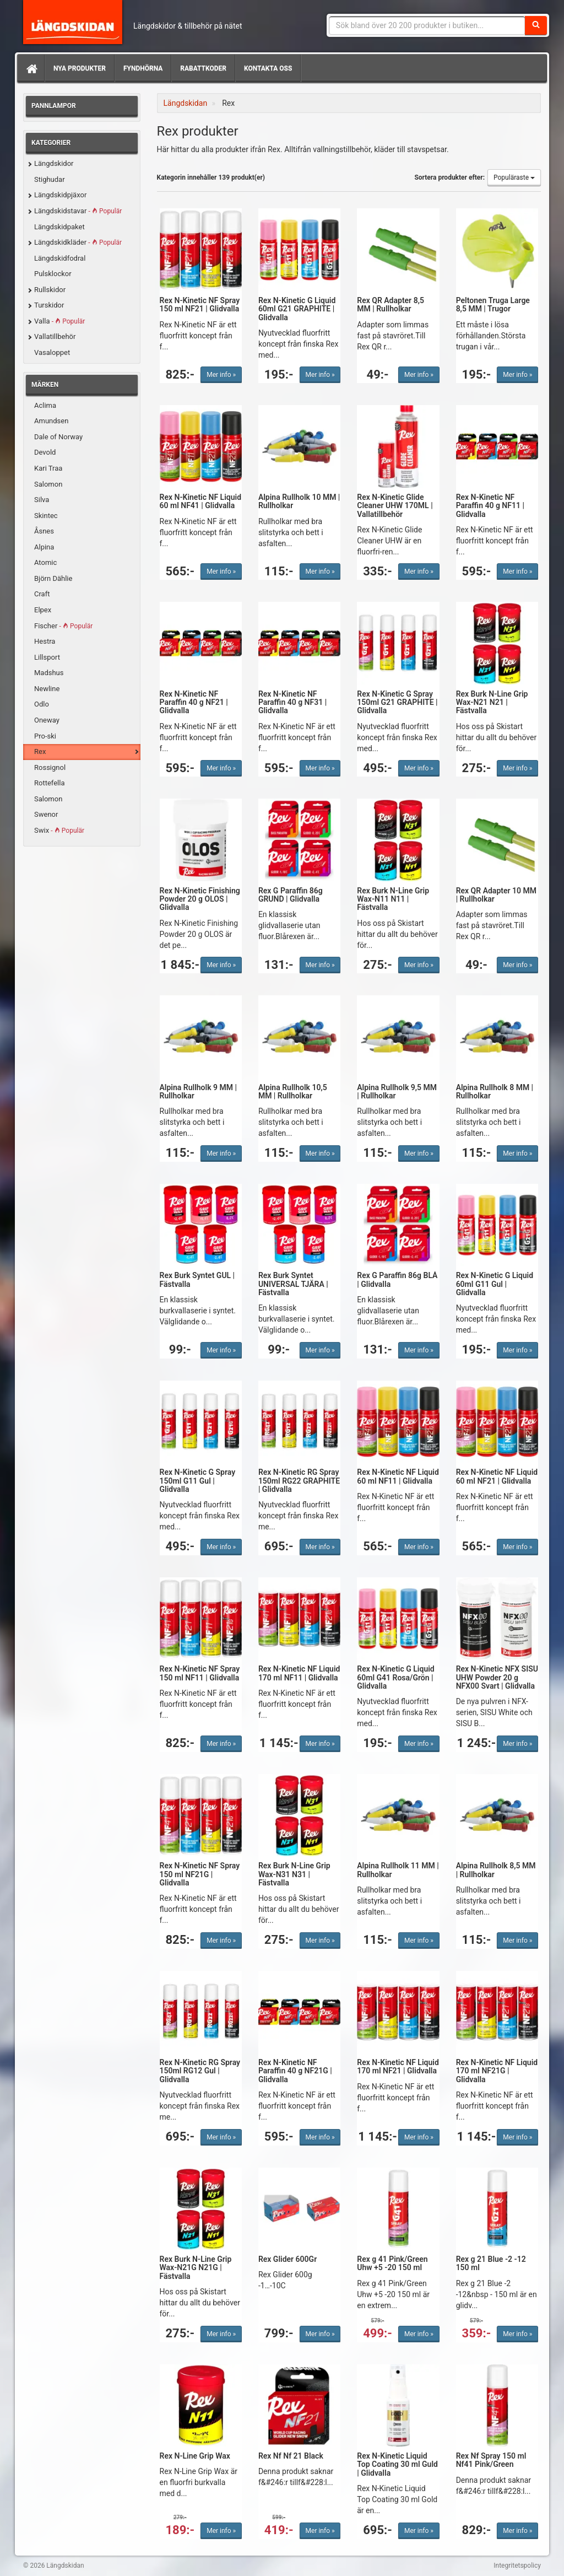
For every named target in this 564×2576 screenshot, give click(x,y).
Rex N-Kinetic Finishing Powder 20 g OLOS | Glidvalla (200, 899)
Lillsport (47, 657)
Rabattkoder (203, 68)
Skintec (46, 515)
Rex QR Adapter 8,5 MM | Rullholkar (390, 304)
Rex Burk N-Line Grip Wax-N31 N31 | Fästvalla (294, 1874)
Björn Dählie (53, 578)
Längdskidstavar (78, 211)
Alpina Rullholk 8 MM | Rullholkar (495, 1091)
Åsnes (44, 531)
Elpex (42, 610)
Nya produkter (79, 68)
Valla (59, 321)
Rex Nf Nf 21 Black (290, 2455)
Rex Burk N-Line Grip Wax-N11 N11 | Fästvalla (393, 899)
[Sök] (536, 25)
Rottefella (49, 783)
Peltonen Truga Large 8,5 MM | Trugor (493, 304)
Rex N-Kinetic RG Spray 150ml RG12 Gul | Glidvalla (200, 2071)
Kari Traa (48, 468)
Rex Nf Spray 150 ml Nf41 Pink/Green (491, 2460)
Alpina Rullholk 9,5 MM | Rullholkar (397, 1091)
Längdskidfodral (59, 258)
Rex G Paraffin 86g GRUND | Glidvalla (290, 894)
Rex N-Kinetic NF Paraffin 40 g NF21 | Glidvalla (194, 702)
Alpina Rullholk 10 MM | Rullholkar (299, 501)
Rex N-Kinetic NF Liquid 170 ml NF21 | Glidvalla (398, 2066)
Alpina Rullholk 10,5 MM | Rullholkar (292, 1091)
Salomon (48, 484)
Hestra (44, 641)
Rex (40, 751)
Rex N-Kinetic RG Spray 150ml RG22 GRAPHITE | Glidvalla (299, 1481)
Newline (46, 689)
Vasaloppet (52, 352)
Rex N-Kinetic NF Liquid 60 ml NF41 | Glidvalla (201, 501)
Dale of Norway (58, 437)
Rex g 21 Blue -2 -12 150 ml (491, 2263)
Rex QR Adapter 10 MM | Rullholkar (496, 894)
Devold (45, 452)
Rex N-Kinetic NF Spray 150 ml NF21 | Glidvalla (200, 304)
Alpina (44, 547)
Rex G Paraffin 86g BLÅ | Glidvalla (397, 1279)
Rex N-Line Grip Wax (195, 2455)
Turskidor (49, 305)
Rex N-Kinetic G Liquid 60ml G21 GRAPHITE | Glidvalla (296, 309)
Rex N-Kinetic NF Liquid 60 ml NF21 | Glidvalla (497, 1476)
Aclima (45, 405)
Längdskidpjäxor (60, 195)
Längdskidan (72, 22)
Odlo (41, 704)
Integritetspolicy (517, 2565)
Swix (59, 830)
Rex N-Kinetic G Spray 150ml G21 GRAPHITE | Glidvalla (397, 702)
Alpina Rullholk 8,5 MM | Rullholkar (496, 1869)
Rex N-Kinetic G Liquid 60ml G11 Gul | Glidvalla (494, 1284)
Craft (42, 594)
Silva (41, 499)
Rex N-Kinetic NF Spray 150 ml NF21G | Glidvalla (200, 1874)
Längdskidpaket (59, 227)
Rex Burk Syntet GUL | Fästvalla (197, 1279)
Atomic (45, 562)
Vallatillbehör (54, 336)
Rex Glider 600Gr (287, 2259)
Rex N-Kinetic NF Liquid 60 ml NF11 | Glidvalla (398, 1476)
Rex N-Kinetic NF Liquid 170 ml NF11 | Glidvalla (299, 1673)
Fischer (63, 626)
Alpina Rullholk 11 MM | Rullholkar (398, 1869)
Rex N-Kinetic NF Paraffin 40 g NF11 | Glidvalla (490, 506)
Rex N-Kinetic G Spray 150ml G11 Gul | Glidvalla (198, 1481)
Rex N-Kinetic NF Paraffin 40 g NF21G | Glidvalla (295, 2071)
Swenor (46, 814)
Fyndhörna (142, 68)
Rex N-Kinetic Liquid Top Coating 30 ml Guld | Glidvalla (397, 2464)
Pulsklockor (53, 274)
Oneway (46, 720)
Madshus (49, 673)
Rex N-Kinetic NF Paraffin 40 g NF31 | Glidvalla (292, 702)
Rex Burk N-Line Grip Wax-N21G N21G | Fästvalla (196, 2268)
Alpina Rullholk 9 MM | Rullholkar (198, 1091)
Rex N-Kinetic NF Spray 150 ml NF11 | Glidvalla (200, 1673)
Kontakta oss (268, 68)
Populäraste (514, 177)
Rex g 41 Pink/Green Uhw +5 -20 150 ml (392, 2263)
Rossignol (50, 767)
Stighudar (49, 179)
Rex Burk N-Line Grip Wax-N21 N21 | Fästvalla (492, 702)
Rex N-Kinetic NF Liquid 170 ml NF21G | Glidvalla (497, 2071)
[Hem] (31, 68)
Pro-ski (45, 736)
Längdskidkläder (78, 242)
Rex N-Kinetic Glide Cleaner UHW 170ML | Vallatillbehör (394, 506)
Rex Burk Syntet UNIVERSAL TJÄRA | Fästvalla (293, 1284)
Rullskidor (50, 289)
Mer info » (221, 375)
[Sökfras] (427, 25)
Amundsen (51, 421)
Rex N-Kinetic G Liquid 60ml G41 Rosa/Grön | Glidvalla (395, 1677)
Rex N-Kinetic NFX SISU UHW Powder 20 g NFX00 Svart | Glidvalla (497, 1677)
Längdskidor (54, 163)
